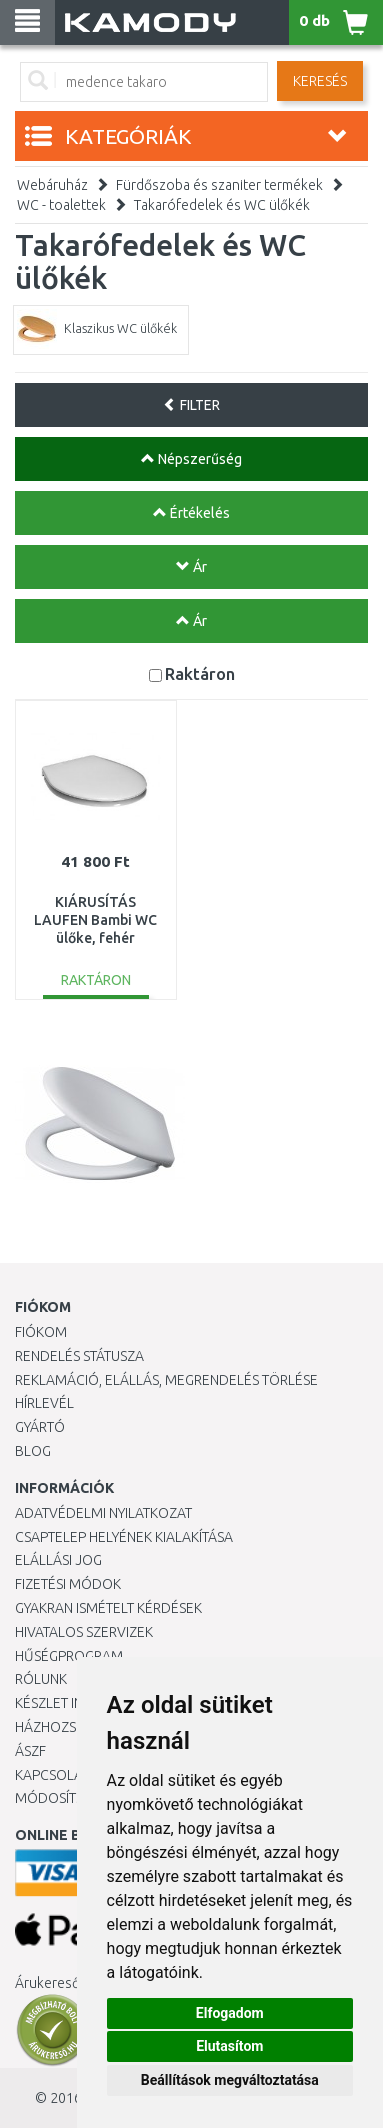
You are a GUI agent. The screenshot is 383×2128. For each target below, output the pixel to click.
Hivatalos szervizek (84, 1632)
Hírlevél (44, 1403)
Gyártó (40, 1427)
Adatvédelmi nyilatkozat (103, 1513)
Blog (33, 1451)
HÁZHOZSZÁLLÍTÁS (73, 1727)
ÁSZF (30, 1751)
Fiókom (41, 1332)
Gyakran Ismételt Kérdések (108, 1608)
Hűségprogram (69, 1656)
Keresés (320, 81)
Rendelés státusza (79, 1356)
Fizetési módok (68, 1584)
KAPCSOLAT (52, 1775)
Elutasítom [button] (229, 2046)
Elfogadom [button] (230, 2013)
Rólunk (41, 1679)
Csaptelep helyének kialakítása (124, 1537)
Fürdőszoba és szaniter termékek (219, 185)
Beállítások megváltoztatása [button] (230, 2080)
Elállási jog (58, 1560)
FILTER (191, 405)
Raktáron (200, 673)
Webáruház (52, 185)
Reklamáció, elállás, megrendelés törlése (166, 1380)
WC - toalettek (61, 205)
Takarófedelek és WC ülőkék (222, 205)
